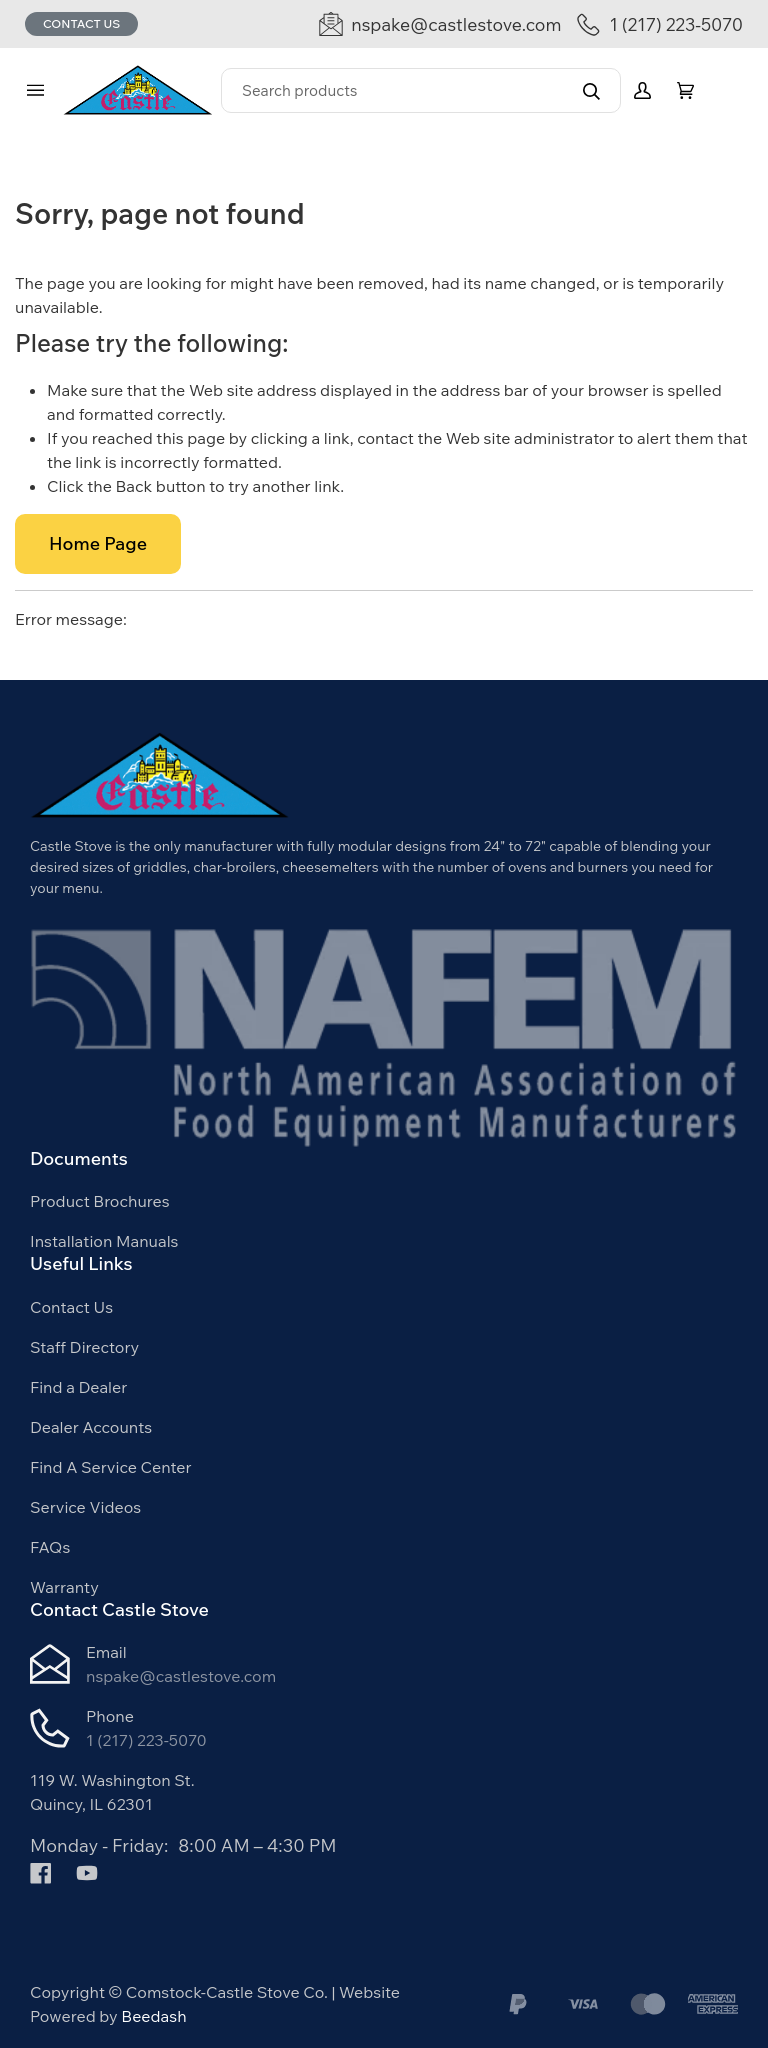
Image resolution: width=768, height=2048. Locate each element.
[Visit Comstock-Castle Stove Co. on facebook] (41, 1871)
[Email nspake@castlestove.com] (440, 24)
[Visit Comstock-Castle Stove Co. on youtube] (87, 1871)
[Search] (421, 90)
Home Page (98, 543)
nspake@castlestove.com (181, 1676)
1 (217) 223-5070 (146, 1740)
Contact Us (81, 23)
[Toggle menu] (35, 90)
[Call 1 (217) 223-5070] (660, 24)
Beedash (153, 2016)
